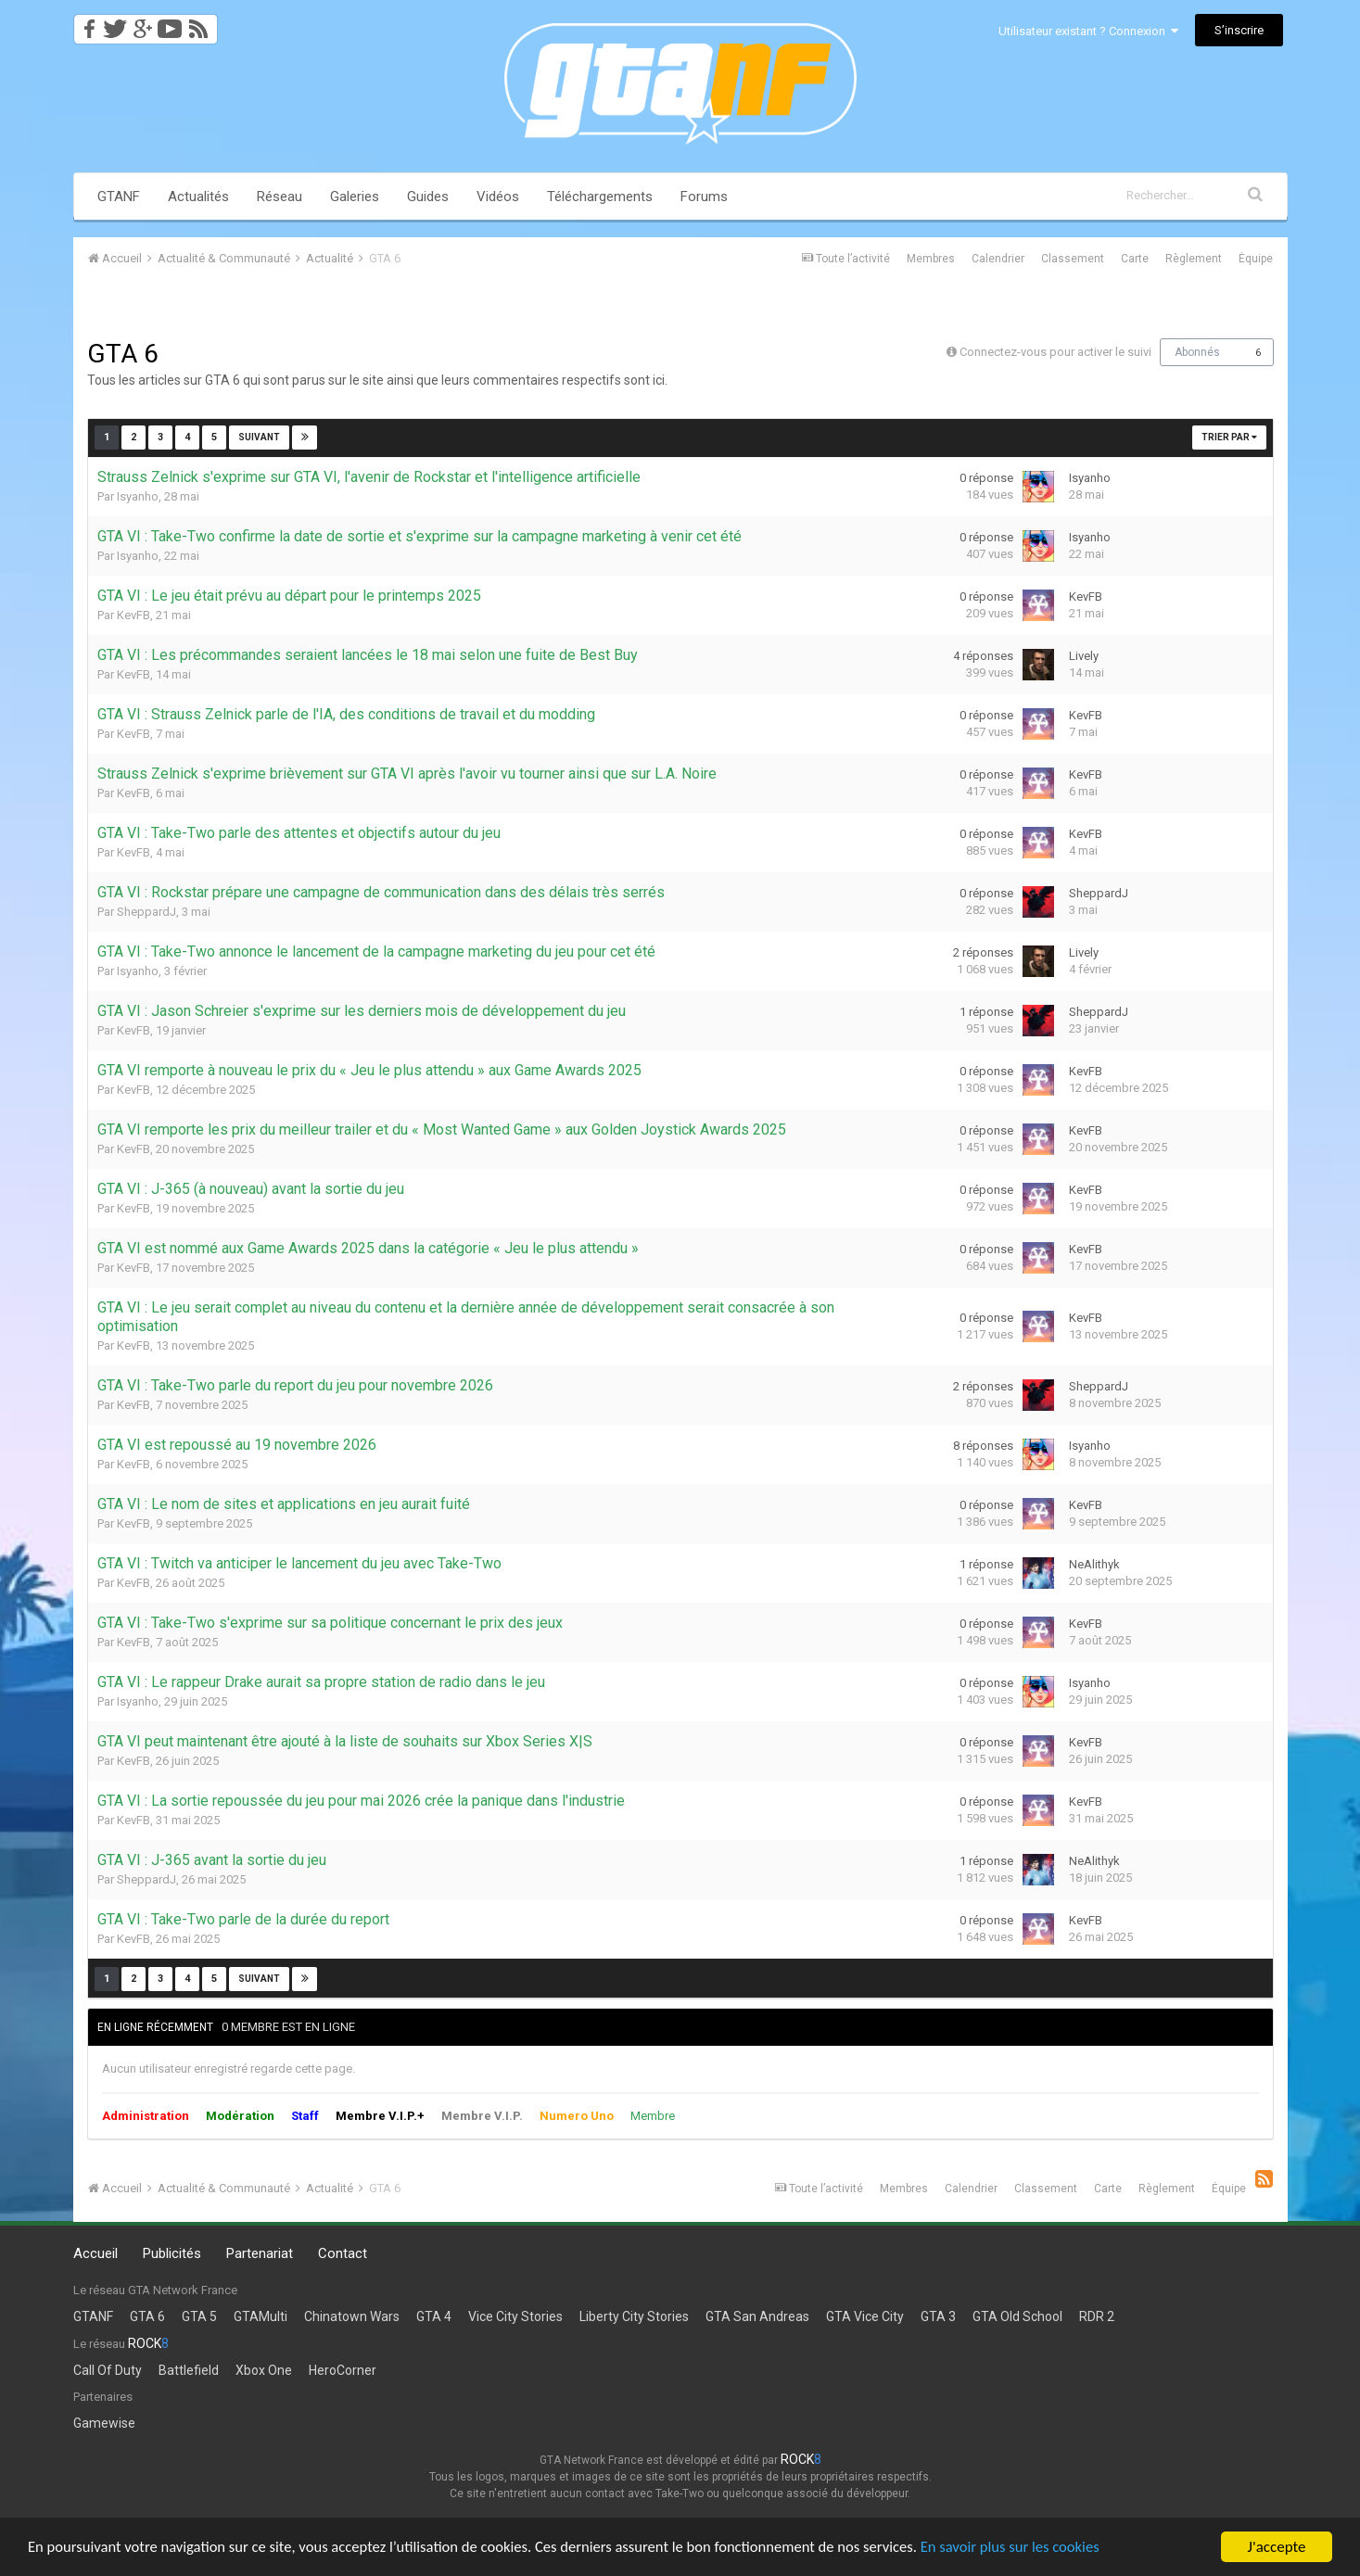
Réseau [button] (279, 196)
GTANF (118, 196)
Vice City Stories (515, 2316)
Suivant (259, 437)
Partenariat (259, 2253)
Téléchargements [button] (600, 196)
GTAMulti (260, 2316)
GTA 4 (433, 2316)
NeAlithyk (1094, 1564)
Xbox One (263, 2370)
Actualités (198, 196)
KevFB (133, 615)
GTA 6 (147, 2316)
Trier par (1229, 437)
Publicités (172, 2253)
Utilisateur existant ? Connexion (1088, 31)
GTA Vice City (865, 2316)
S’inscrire (1239, 30)
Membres (931, 258)
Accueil (95, 2253)
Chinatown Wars (352, 2316)
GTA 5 (199, 2316)
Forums (704, 196)
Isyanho (138, 496)
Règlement (1193, 258)
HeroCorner (342, 2370)
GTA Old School (1017, 2316)
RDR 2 (1096, 2316)
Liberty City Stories (634, 2316)
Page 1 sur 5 (371, 437)
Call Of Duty (107, 2370)
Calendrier (998, 258)
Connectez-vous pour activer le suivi (1055, 352)
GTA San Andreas (757, 2316)
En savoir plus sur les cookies (1034, 2548)
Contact (342, 2253)
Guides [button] (428, 196)
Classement (1072, 258)
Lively (1084, 656)
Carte (1135, 258)
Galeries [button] (354, 196)
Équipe (1256, 258)
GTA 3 (938, 2316)
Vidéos (498, 196)
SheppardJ (146, 912)
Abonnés (1197, 352)
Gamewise (104, 2423)
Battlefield (189, 2370)
